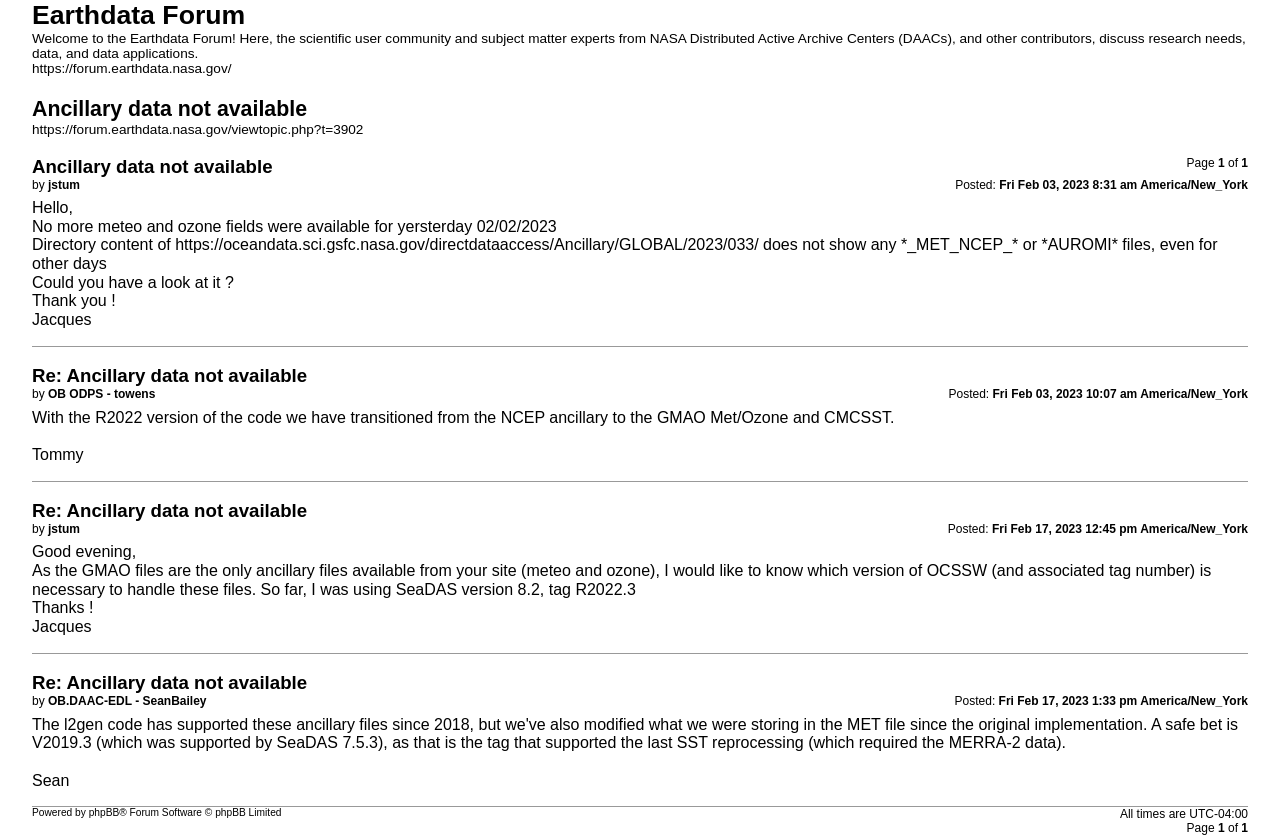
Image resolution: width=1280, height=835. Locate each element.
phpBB (104, 812)
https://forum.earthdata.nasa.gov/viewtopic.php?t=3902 (197, 129)
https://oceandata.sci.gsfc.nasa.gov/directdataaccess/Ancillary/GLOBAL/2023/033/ (466, 244)
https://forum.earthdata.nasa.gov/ (132, 68)
